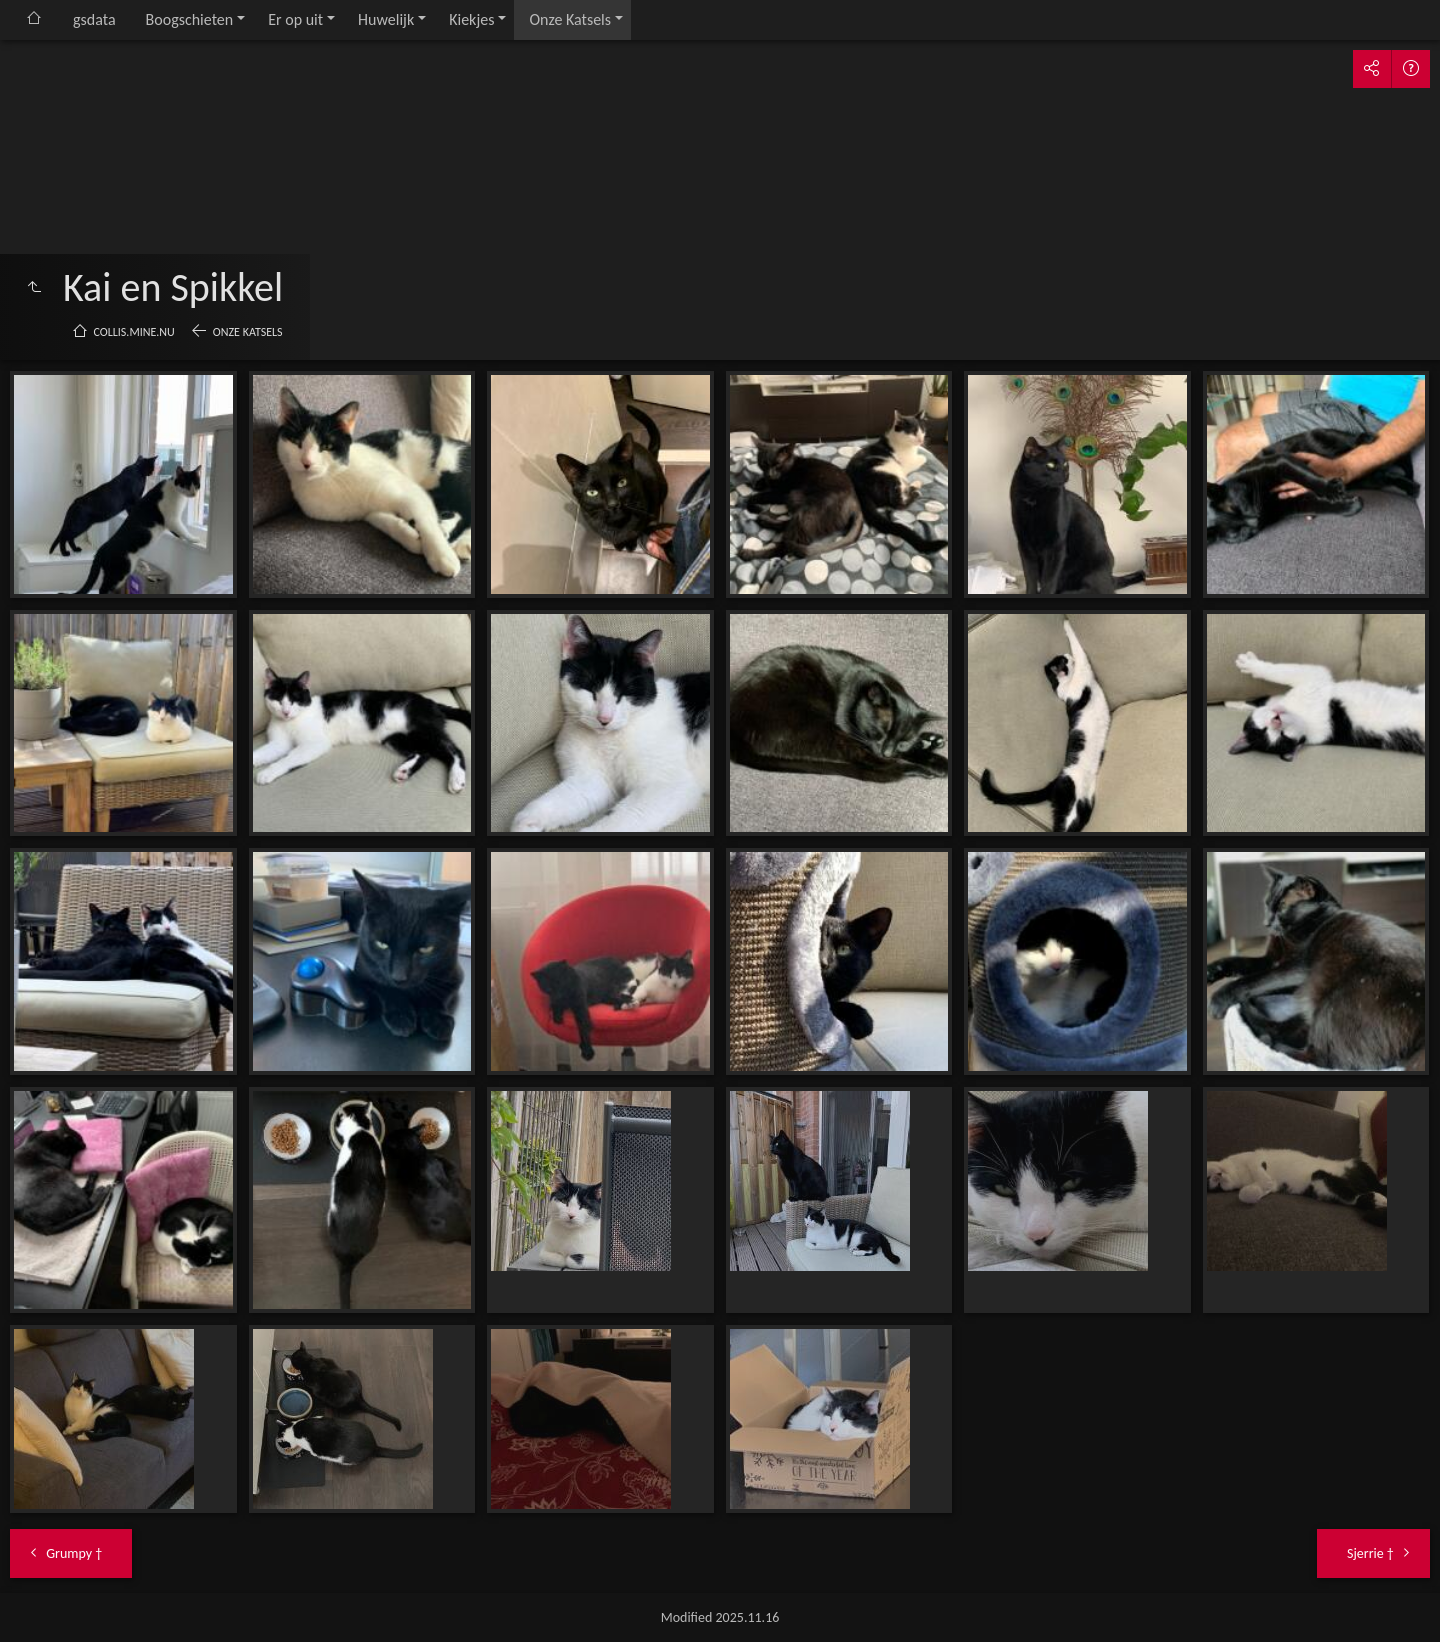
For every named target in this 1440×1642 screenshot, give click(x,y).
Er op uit (295, 19)
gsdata (94, 19)
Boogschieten (190, 19)
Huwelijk (386, 19)
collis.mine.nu (134, 332)
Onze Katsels (570, 19)
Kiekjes (471, 19)
